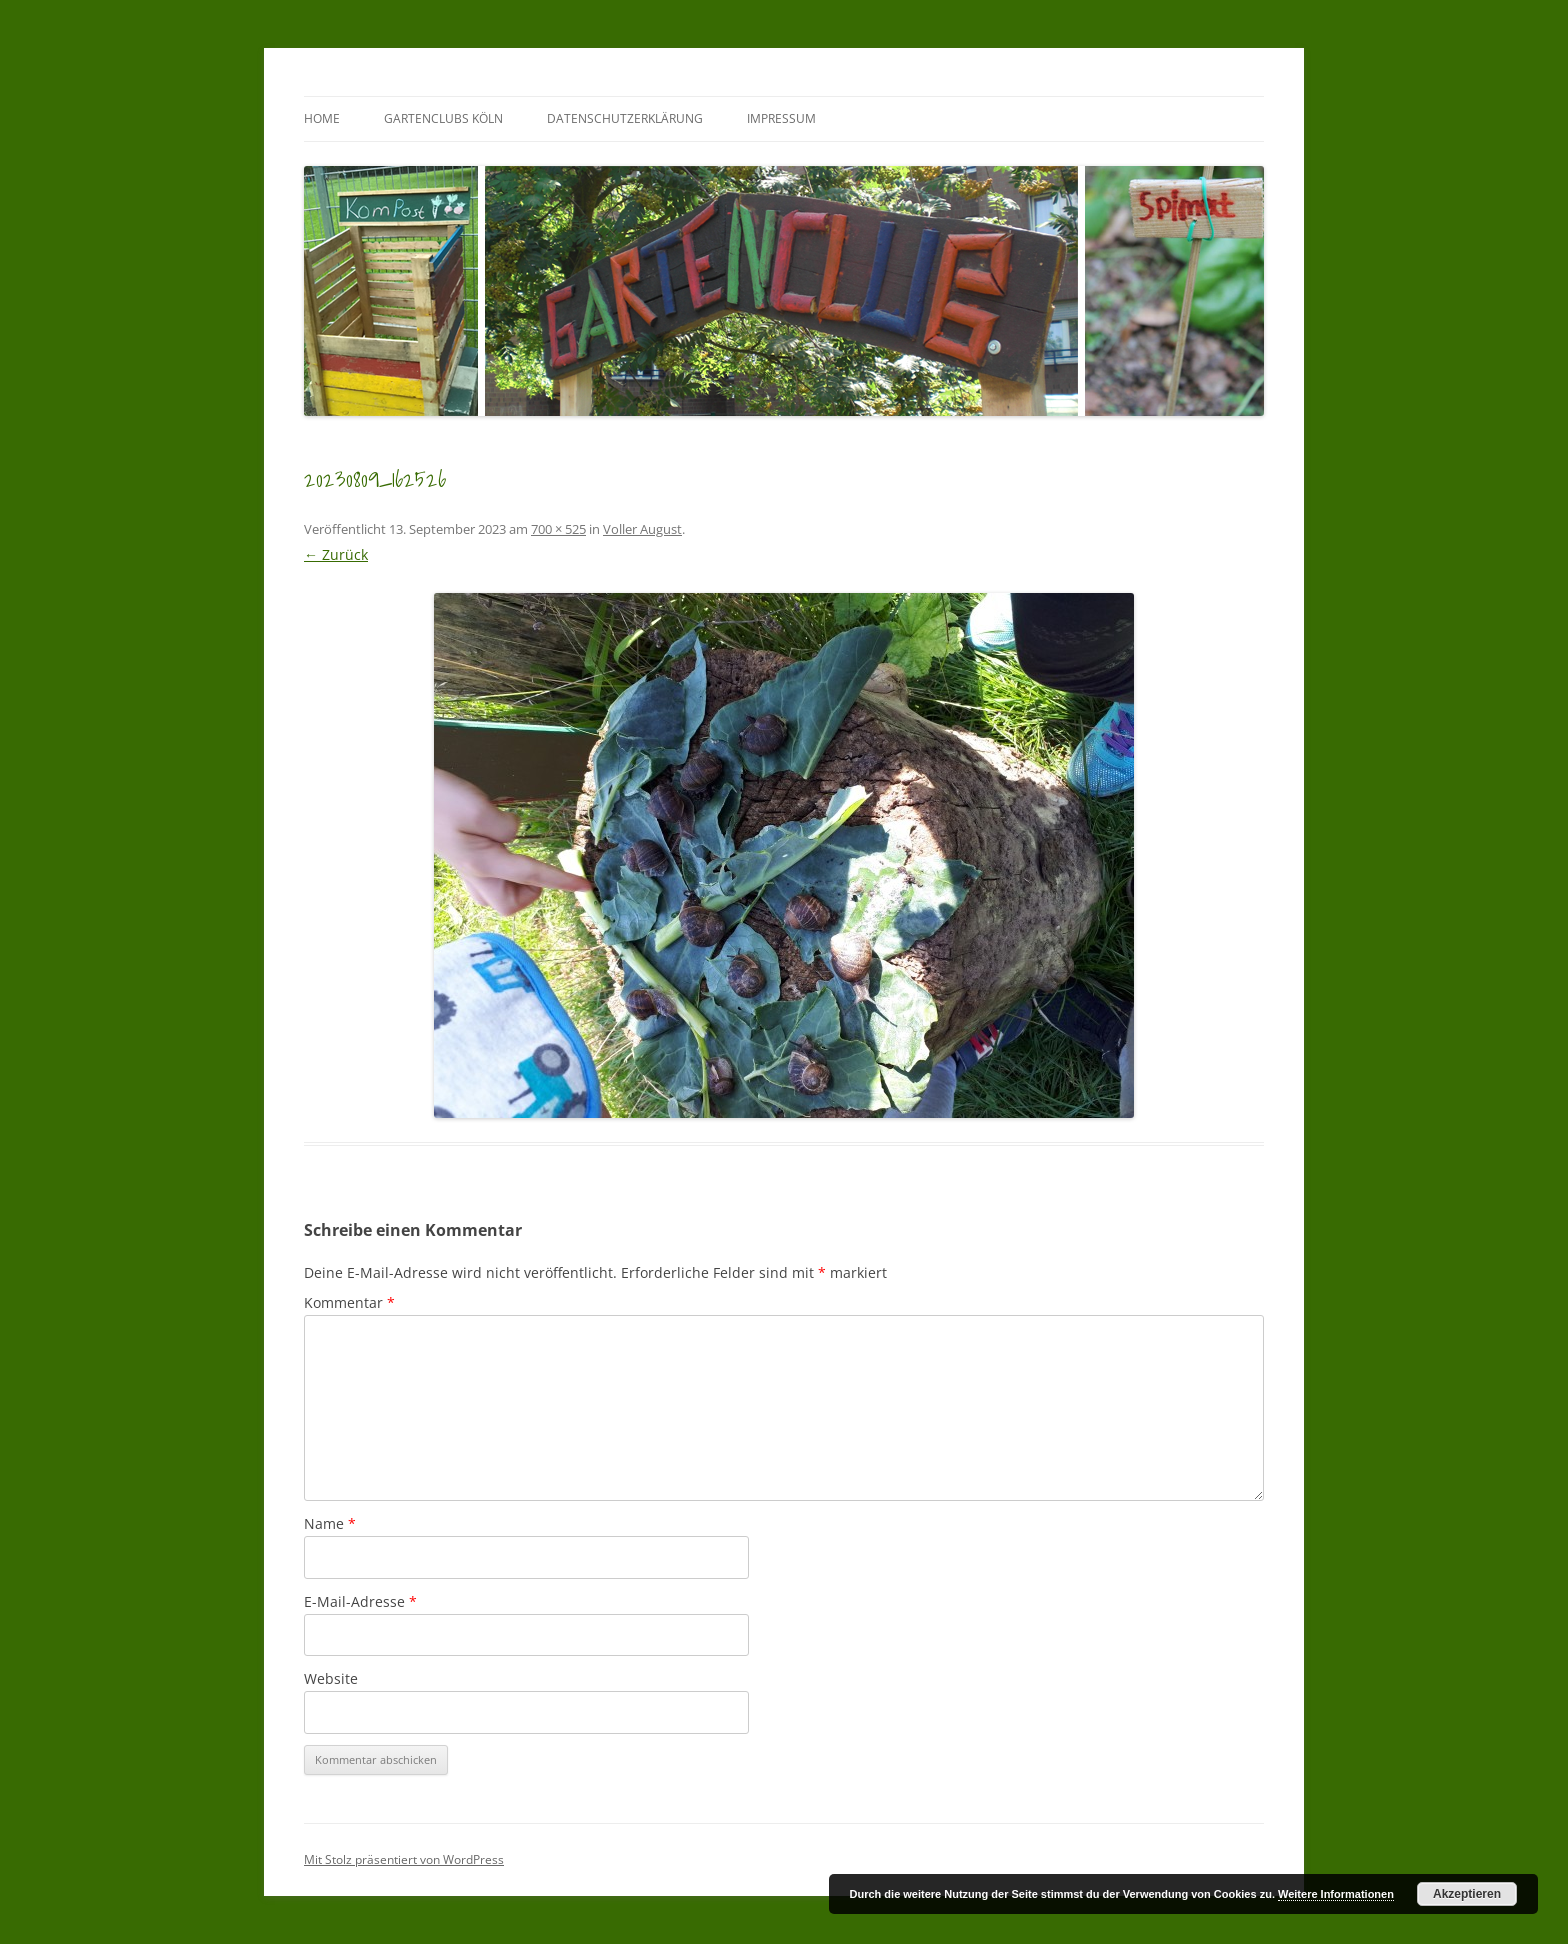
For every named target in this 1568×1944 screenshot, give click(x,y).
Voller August (642, 529)
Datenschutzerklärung (625, 118)
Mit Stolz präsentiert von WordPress (404, 1859)
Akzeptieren (1467, 1894)
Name (330, 1523)
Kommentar (349, 1302)
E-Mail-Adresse (360, 1601)
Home (322, 118)
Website (331, 1678)
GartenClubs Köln (443, 118)
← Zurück (336, 554)
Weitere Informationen (1336, 1894)
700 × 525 (558, 529)
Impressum (781, 118)
